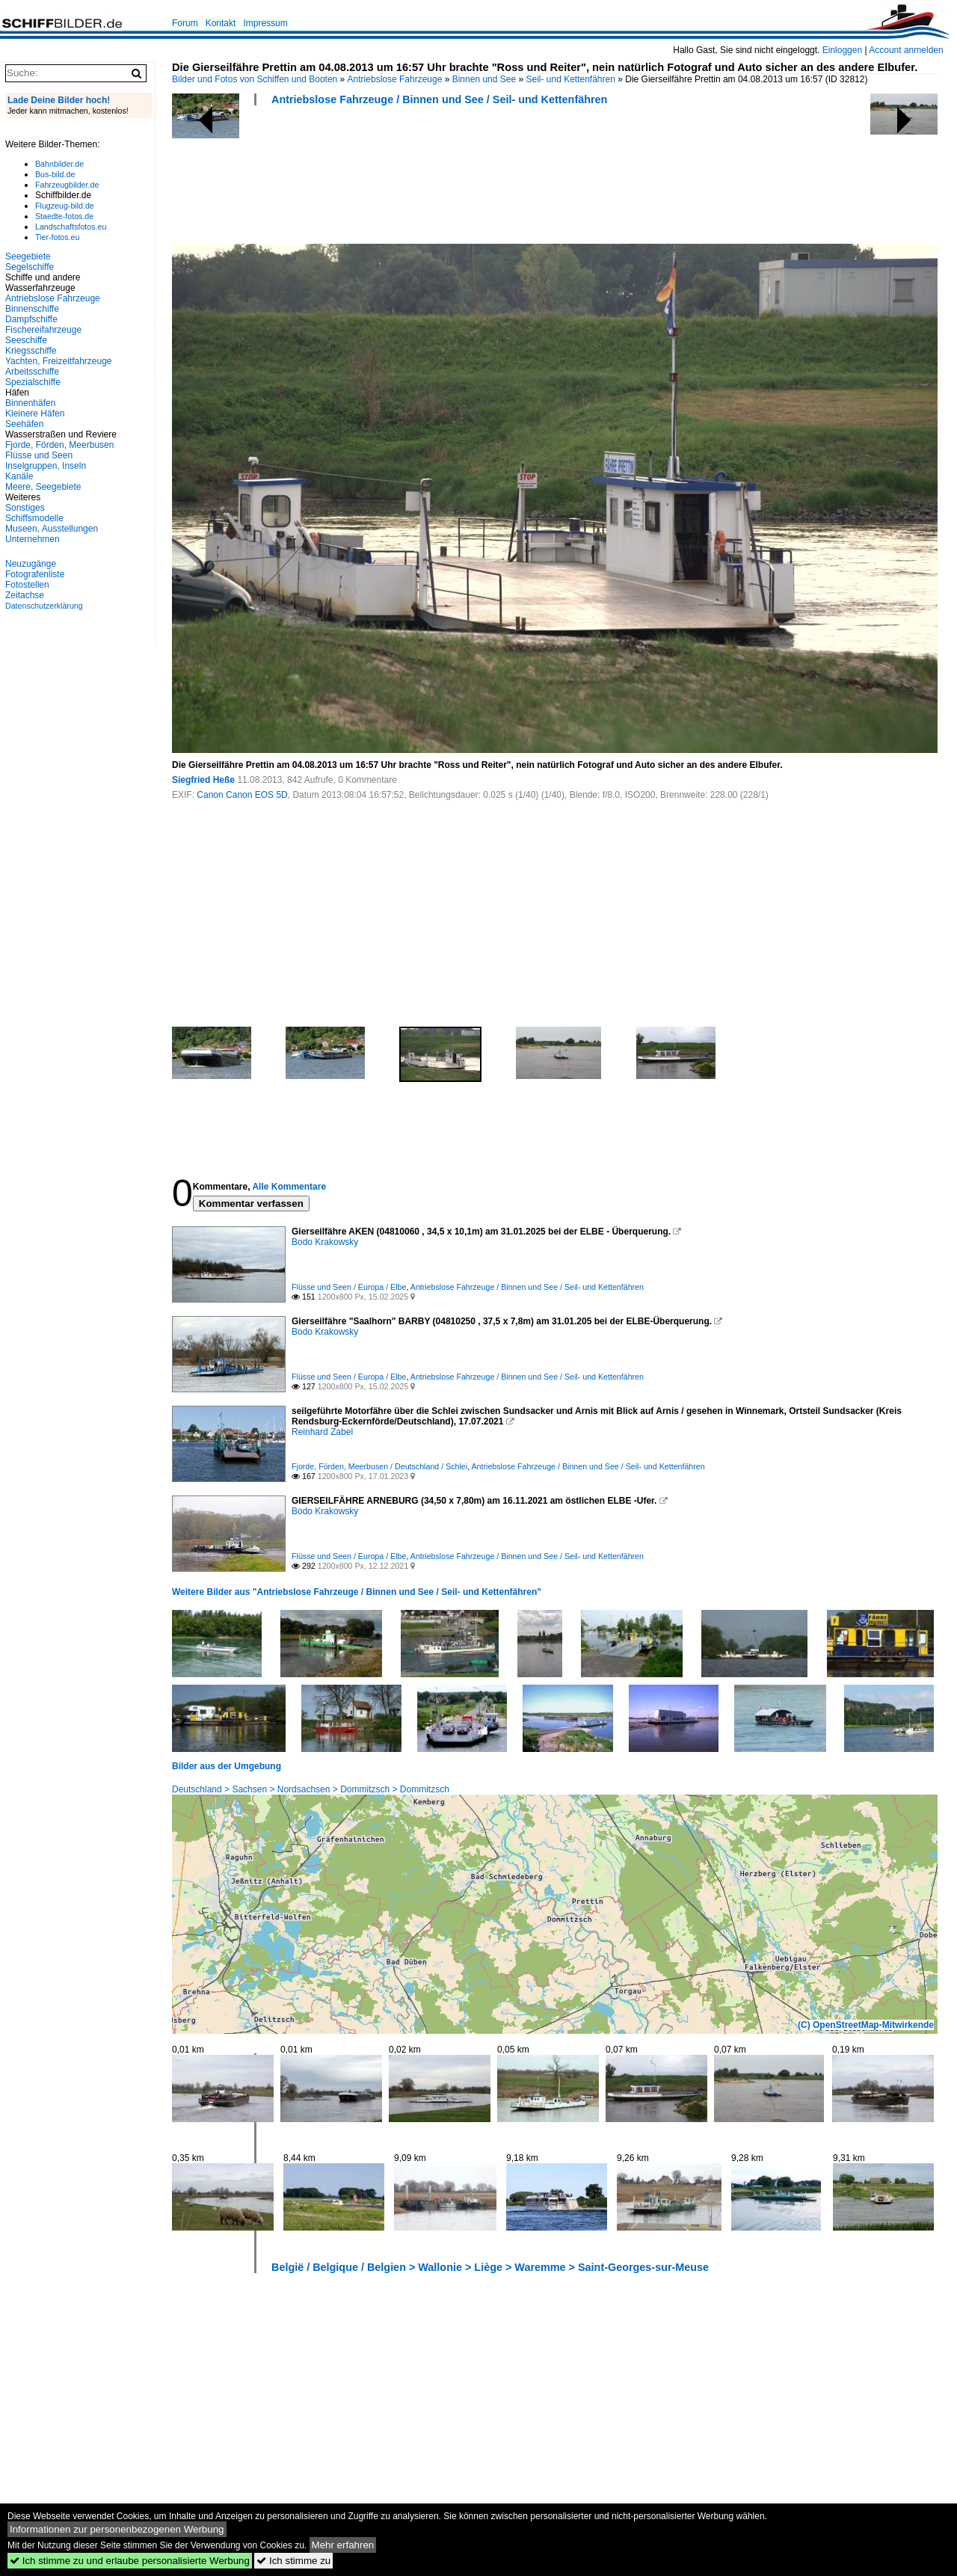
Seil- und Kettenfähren (570, 79)
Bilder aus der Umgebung (226, 1766)
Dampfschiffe (31, 319)
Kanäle (19, 476)
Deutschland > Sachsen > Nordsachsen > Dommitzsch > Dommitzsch (310, 1789)
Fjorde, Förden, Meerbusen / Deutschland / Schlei (379, 1466)
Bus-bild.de (55, 174)
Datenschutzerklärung (44, 605)
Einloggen (842, 50)
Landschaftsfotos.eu (70, 226)
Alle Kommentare (289, 1186)
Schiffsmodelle (34, 518)
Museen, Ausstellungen (51, 528)
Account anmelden (906, 50)
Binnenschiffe (32, 309)
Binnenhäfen (30, 403)
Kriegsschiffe (30, 350)
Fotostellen (27, 585)
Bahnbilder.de (59, 163)
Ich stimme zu (293, 2560)
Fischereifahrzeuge (43, 330)
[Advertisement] (444, 179)
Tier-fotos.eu (57, 237)
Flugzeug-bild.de (64, 205)
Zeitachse (24, 595)
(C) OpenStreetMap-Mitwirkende (866, 2025)
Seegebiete (28, 256)
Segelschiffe (29, 267)
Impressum (265, 23)
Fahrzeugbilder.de (67, 184)
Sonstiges (25, 507)
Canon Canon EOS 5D (242, 795)
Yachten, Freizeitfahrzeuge (58, 361)
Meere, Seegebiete (43, 487)
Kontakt (221, 23)
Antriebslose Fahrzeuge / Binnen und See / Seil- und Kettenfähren (439, 99)
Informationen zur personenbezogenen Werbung (117, 2529)
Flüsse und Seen (39, 455)
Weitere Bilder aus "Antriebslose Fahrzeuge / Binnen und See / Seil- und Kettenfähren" (356, 1592)
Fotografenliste (34, 574)
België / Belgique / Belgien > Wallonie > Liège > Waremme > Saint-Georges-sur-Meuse (490, 2267)
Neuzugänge (30, 564)
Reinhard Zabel (322, 1432)
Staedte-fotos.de (64, 216)
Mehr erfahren (343, 2545)
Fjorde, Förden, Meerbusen (59, 445)
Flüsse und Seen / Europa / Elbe (349, 1286)
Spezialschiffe (33, 382)
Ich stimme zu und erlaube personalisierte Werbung (130, 2560)
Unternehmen (32, 539)
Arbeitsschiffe (32, 371)
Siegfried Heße (203, 780)
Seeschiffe (26, 340)
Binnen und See (484, 79)
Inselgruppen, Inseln (45, 466)
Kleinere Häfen (34, 413)
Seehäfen (24, 424)
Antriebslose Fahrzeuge (395, 79)
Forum (185, 23)
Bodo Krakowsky (325, 1242)
